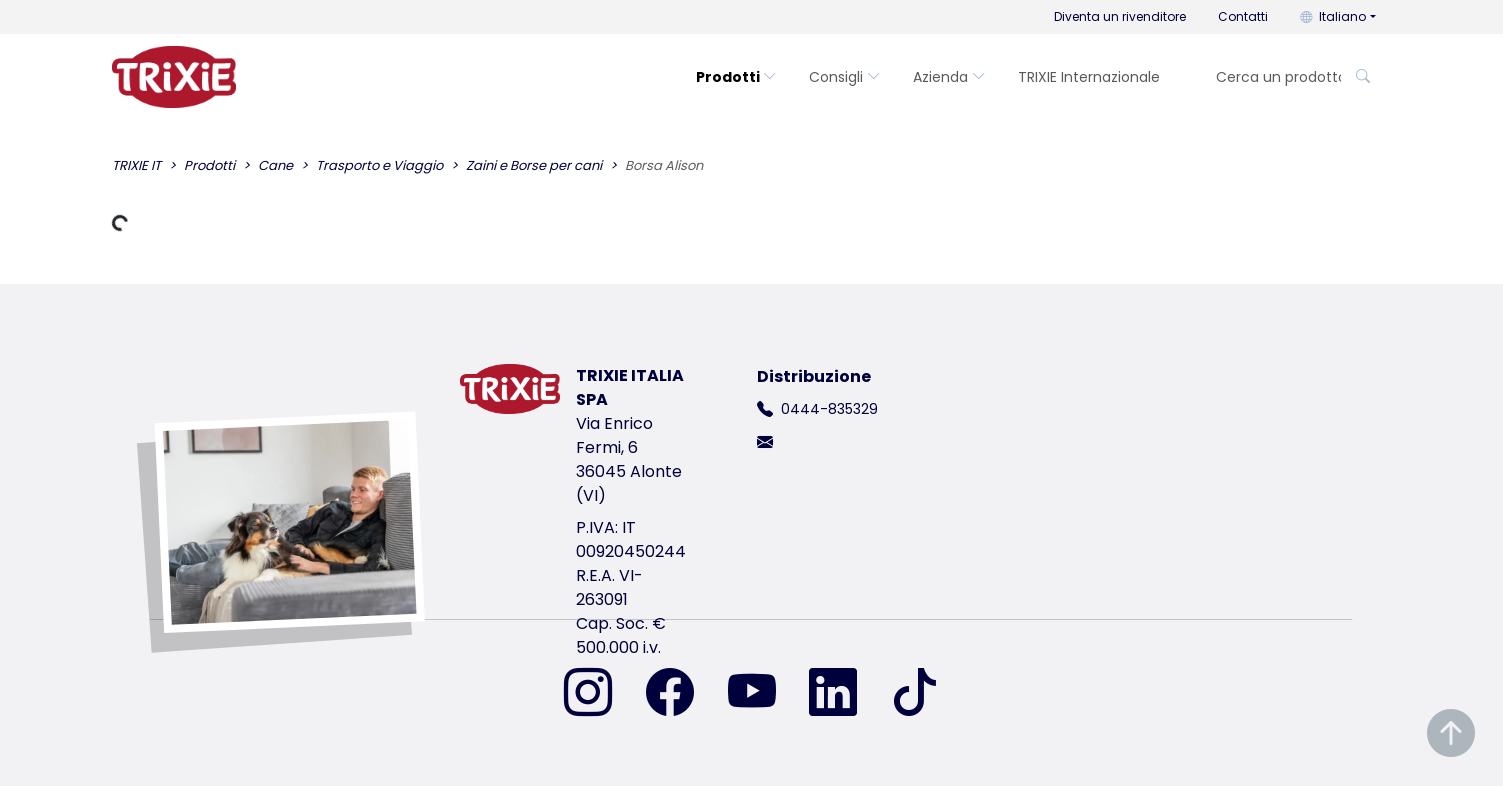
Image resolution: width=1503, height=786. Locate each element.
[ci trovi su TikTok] (915, 694)
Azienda (949, 77)
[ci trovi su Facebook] (682, 694)
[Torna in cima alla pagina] (1451, 733)
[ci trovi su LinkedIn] (845, 694)
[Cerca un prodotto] (1272, 77)
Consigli (845, 77)
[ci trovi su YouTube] (764, 694)
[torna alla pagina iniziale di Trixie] (174, 77)
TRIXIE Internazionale (1089, 77)
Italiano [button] (1333, 16)
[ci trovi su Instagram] (600, 694)
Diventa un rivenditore (1120, 16)
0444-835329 (829, 409)
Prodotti (736, 77)
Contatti (1243, 16)
